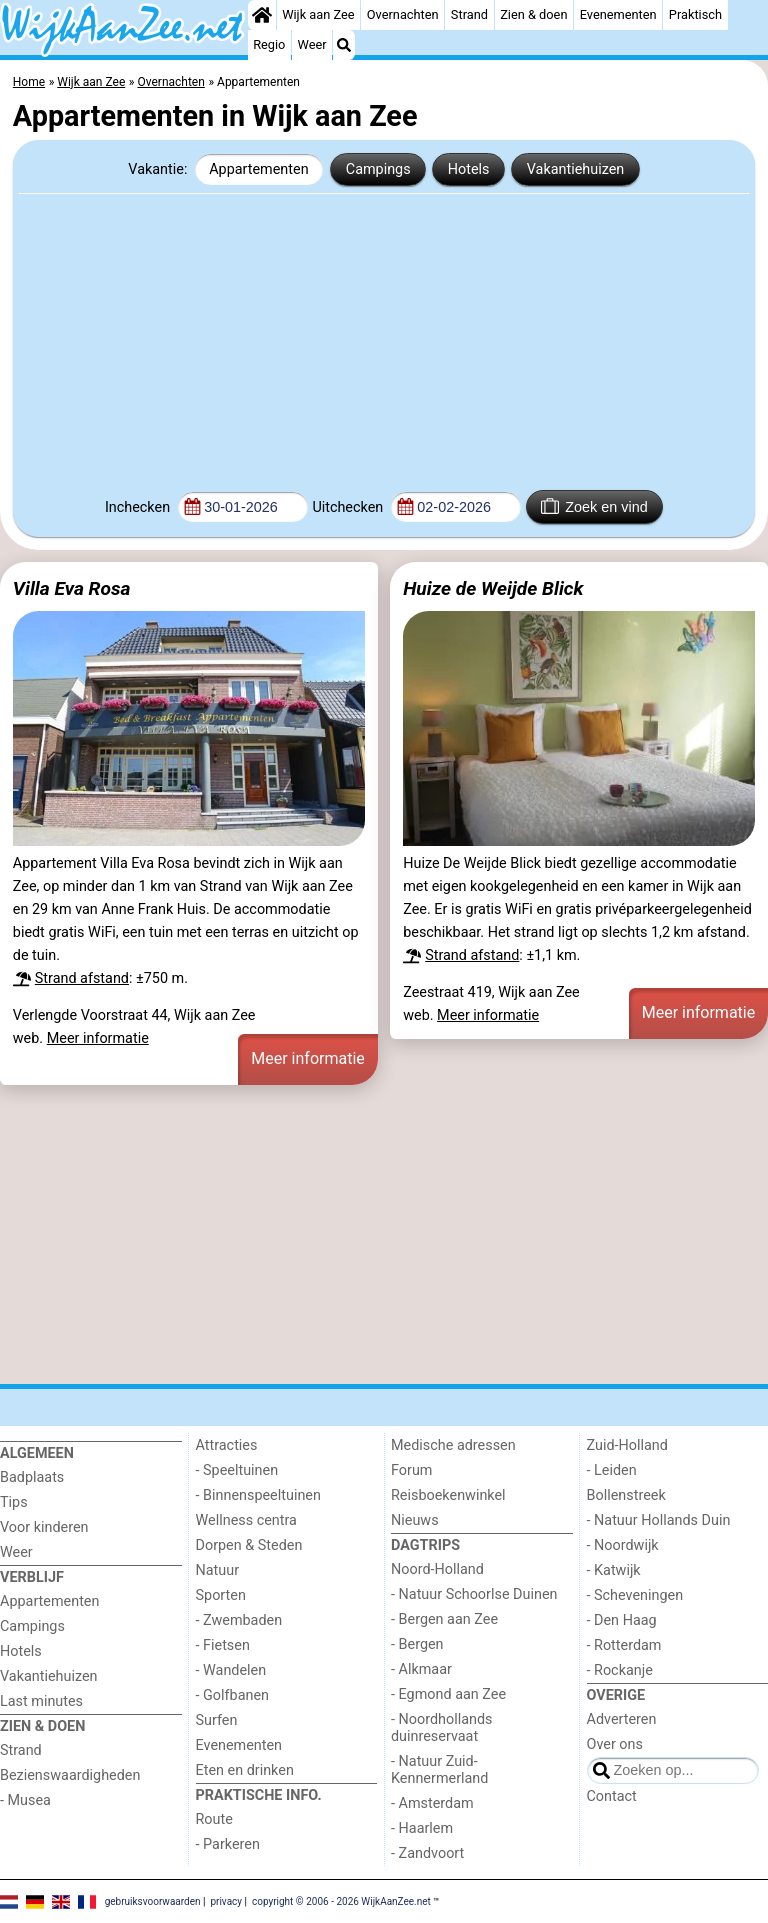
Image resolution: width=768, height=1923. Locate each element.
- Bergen (417, 1644)
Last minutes (41, 1701)
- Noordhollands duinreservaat (442, 1728)
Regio (269, 44)
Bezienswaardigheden (70, 1775)
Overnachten (403, 14)
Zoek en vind (594, 506)
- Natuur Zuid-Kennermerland (439, 1770)
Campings (378, 169)
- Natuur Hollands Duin (659, 1520)
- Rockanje (620, 1670)
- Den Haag (622, 1620)
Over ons (615, 1744)
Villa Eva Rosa (72, 588)
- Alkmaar (421, 1669)
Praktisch (695, 14)
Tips (14, 1502)
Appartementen (258, 169)
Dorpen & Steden (249, 1545)
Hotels (469, 169)
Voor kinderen (44, 1527)
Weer (312, 44)
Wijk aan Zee (318, 14)
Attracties (227, 1445)
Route (214, 1819)
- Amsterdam (432, 1803)
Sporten (221, 1595)
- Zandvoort (427, 1853)
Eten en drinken (245, 1770)
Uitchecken (349, 507)
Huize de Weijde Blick (493, 588)
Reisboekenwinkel (448, 1495)
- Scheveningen (635, 1595)
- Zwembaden (239, 1620)
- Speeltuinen (237, 1470)
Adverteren (622, 1719)
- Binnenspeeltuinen (258, 1495)
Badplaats (32, 1477)
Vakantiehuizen (576, 169)
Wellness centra (246, 1520)
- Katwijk (614, 1570)
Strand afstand (82, 978)
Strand (469, 14)
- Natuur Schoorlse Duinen (474, 1594)
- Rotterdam (624, 1645)
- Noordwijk (623, 1545)
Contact (612, 1796)
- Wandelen (231, 1670)
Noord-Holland (437, 1569)
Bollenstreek (626, 1495)
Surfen (217, 1720)
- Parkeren (228, 1844)
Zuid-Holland (627, 1445)
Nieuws (415, 1520)
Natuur (218, 1570)
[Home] (262, 15)
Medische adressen (453, 1445)
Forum (411, 1470)
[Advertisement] (384, 340)
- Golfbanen (233, 1695)
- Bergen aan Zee (444, 1619)
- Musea (25, 1800)
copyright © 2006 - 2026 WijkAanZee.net (341, 1900)
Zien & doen (533, 14)
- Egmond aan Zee (448, 1694)
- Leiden (612, 1470)
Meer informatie (98, 1038)
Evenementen (618, 14)
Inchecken (139, 507)
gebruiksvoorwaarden (153, 1900)
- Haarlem (422, 1828)
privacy (226, 1900)
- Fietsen (223, 1645)
